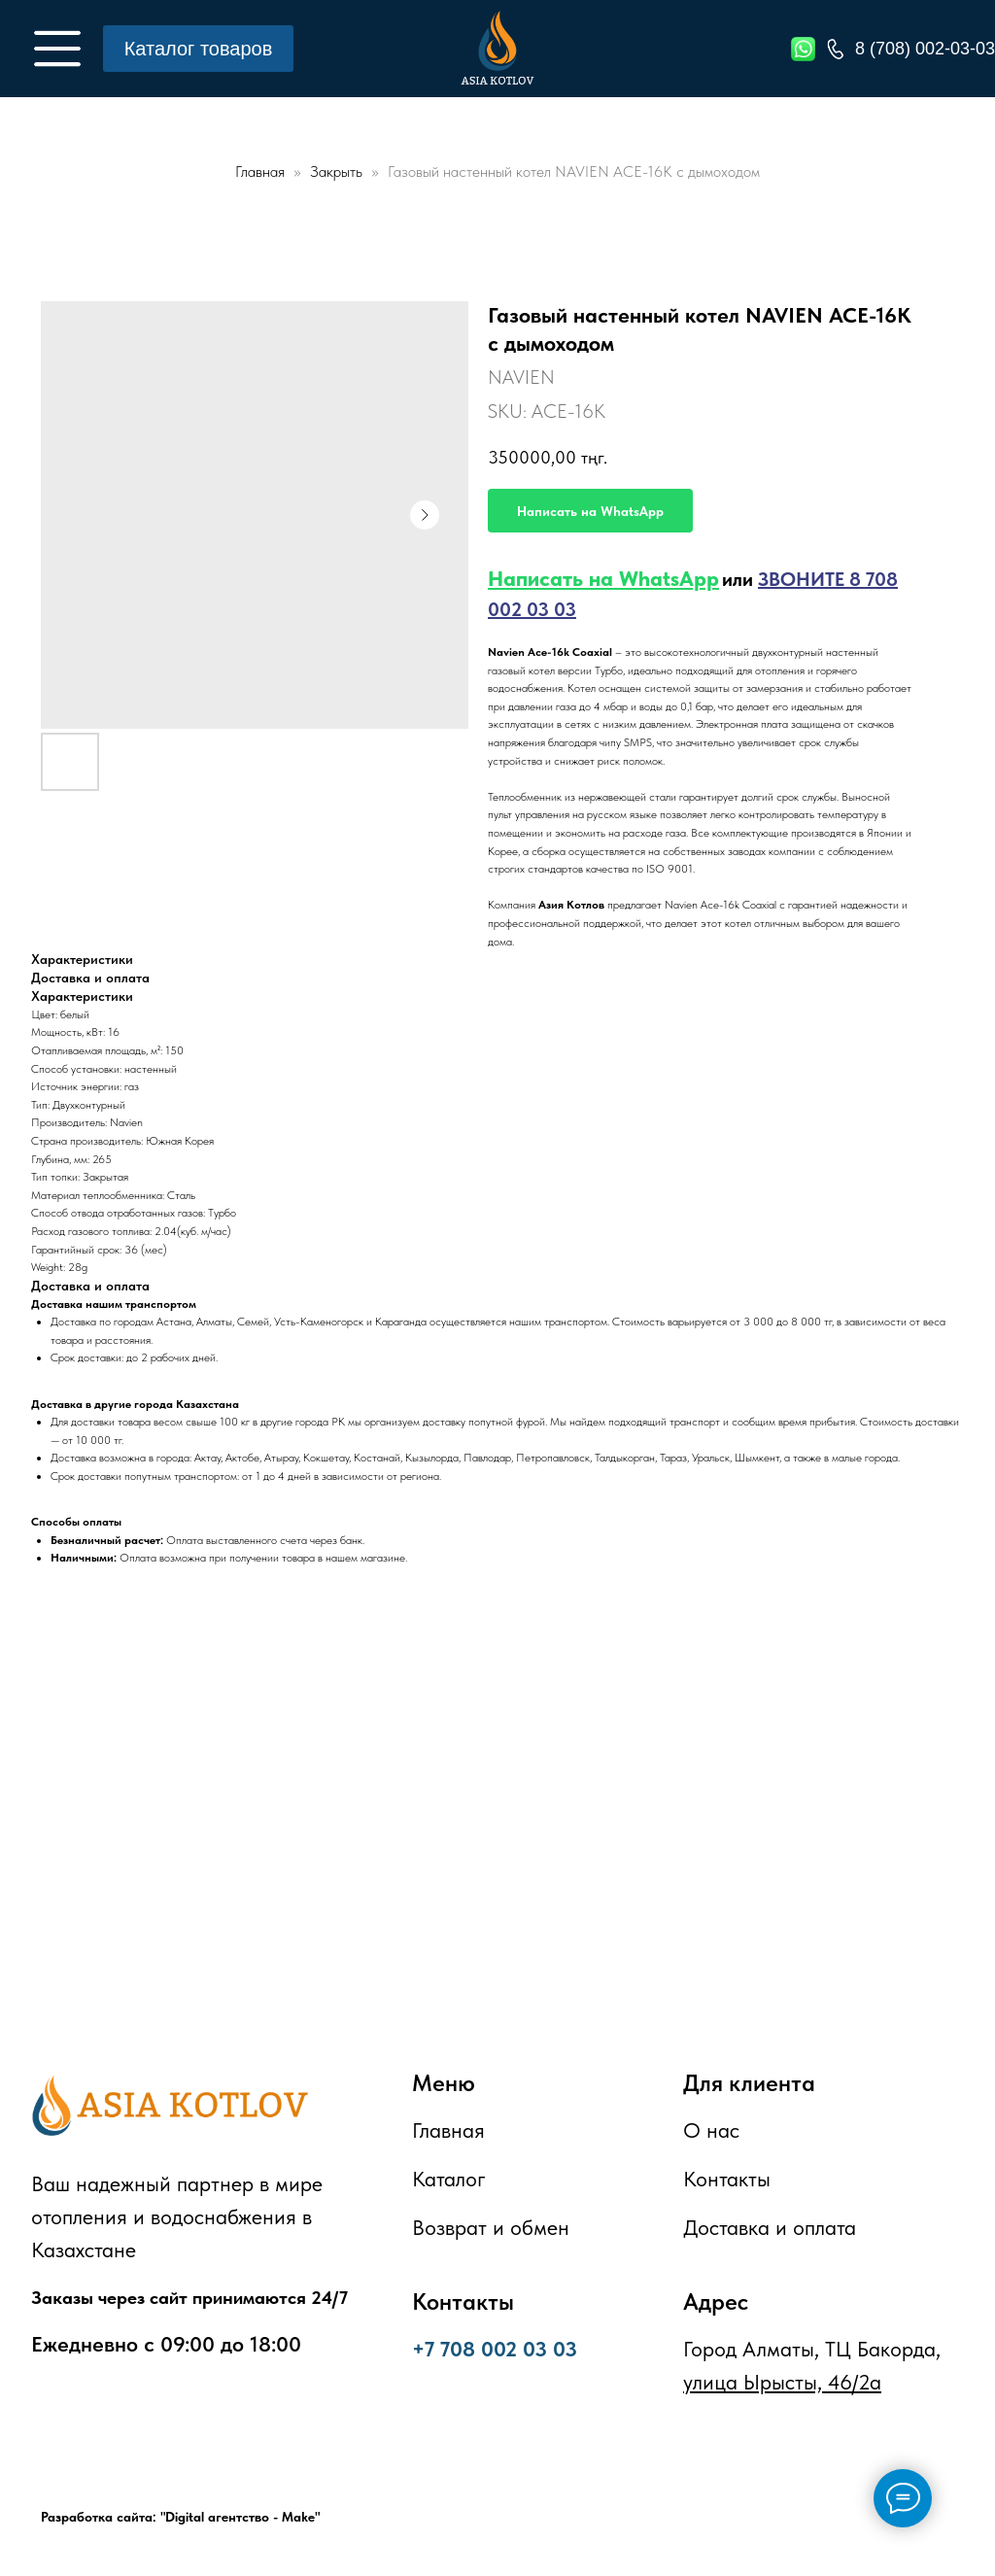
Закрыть (338, 171)
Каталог (449, 2178)
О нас (711, 2130)
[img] (57, 48)
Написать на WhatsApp (603, 578)
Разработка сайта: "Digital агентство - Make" (180, 2516)
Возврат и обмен (490, 2227)
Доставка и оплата (769, 2227)
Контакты (727, 2178)
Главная (260, 171)
